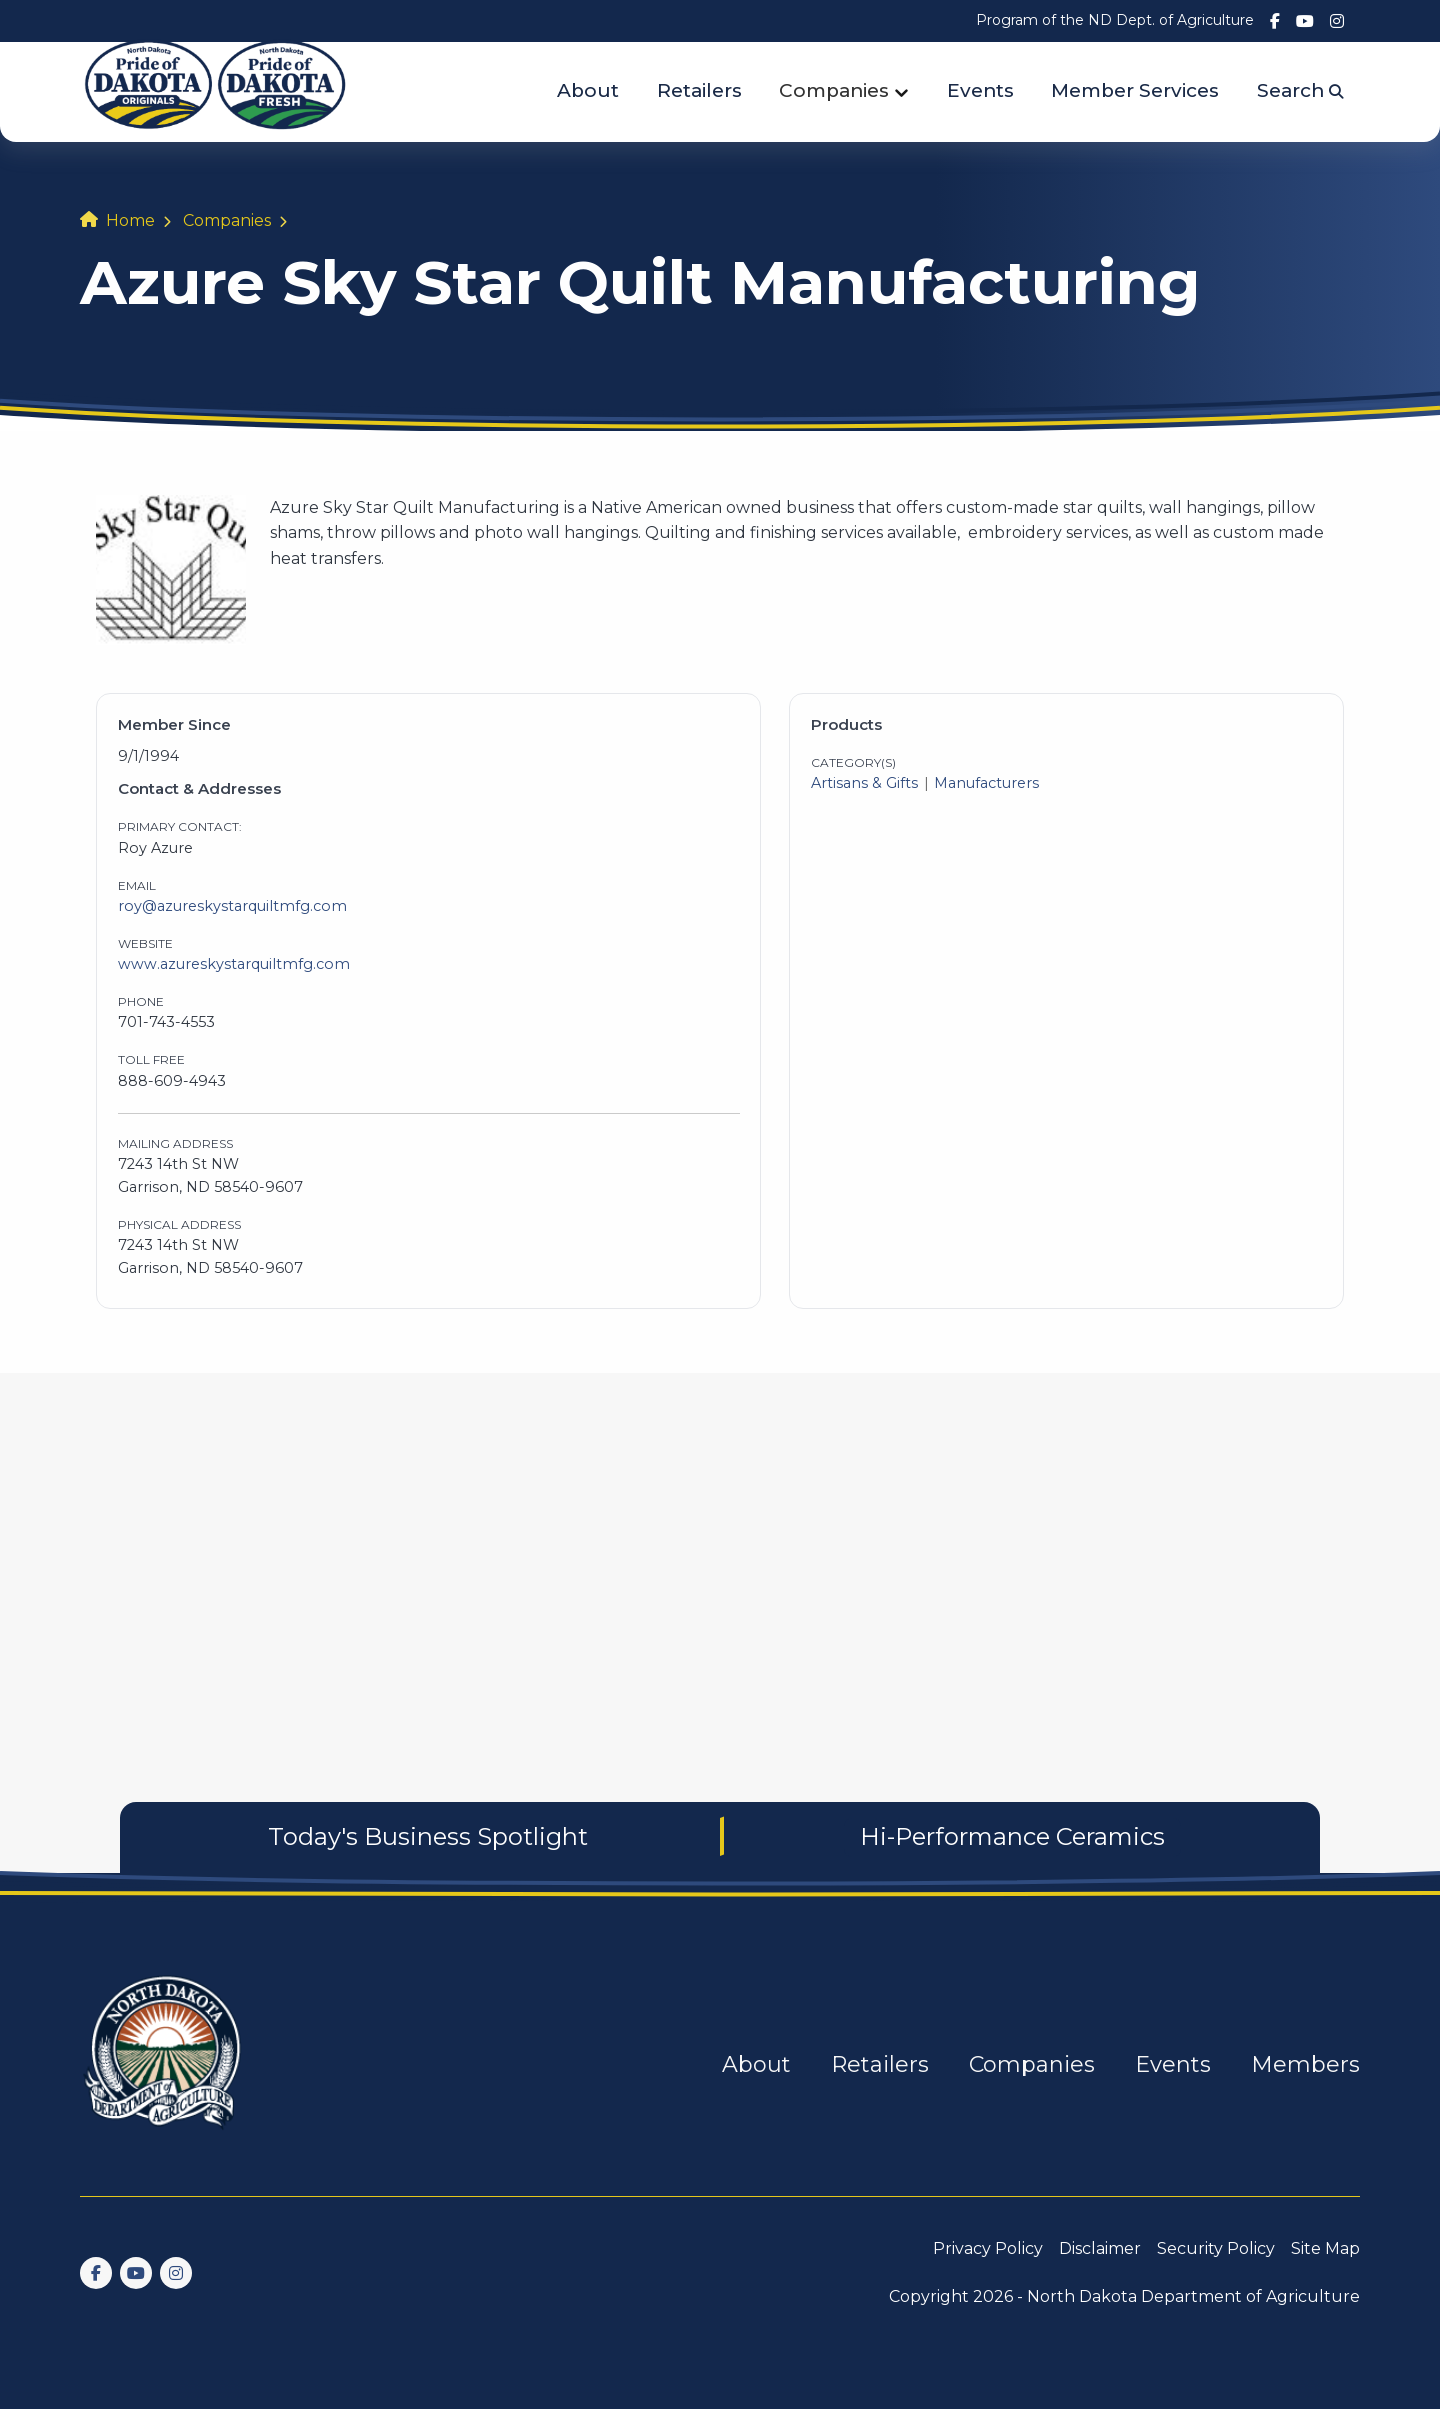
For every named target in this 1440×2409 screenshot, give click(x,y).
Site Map (1325, 2248)
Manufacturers (986, 783)
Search (1300, 90)
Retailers (699, 90)
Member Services (1135, 90)
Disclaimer (1100, 2248)
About (588, 90)
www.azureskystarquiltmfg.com (234, 964)
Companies (834, 90)
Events (980, 90)
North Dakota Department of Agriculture (1193, 2296)
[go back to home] (164, 2064)
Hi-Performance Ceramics (1012, 1836)
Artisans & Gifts (864, 783)
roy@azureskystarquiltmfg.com (232, 906)
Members (1305, 2064)
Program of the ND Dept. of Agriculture (1115, 20)
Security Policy (1216, 2248)
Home (130, 220)
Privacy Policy (988, 2248)
